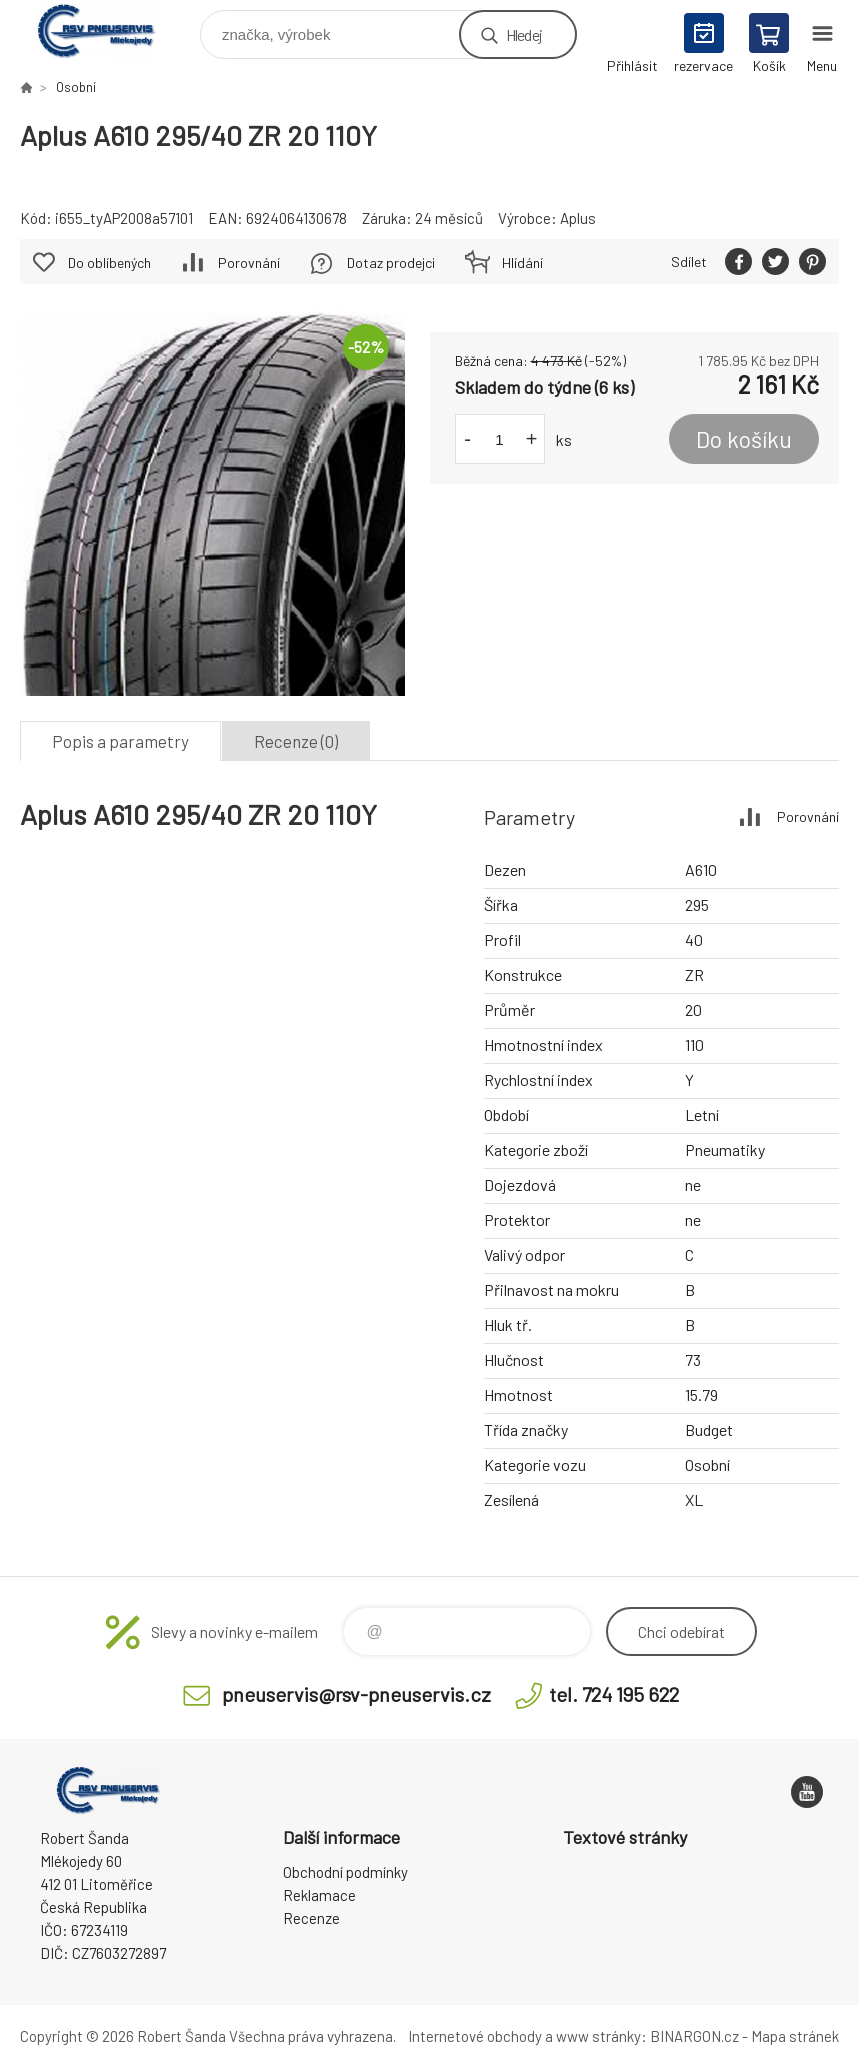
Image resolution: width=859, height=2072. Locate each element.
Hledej (524, 34)
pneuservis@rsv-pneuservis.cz (356, 1694)
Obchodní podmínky (345, 1872)
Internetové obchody (475, 2036)
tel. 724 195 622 (614, 1694)
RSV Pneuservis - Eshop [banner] (108, 29)
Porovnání (249, 262)
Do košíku (744, 439)
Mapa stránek (795, 2036)
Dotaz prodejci (391, 262)
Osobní (76, 87)
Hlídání (522, 262)
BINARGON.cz (694, 2036)
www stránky (598, 2036)
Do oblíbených (109, 262)
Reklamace (319, 1895)
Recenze (311, 1918)
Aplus (578, 218)
